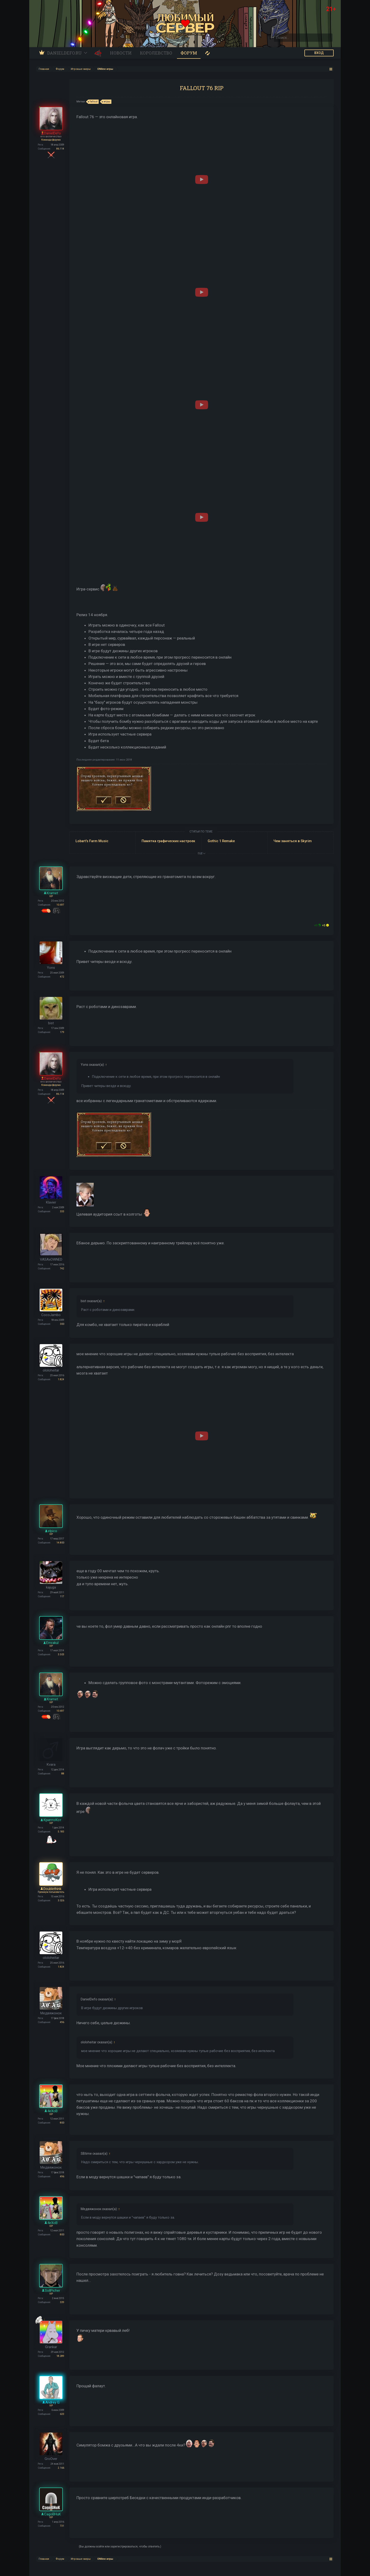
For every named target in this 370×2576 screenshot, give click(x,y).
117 (62, 1596)
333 (62, 1211)
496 (62, 2022)
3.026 (61, 1900)
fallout (92, 102)
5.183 (61, 1831)
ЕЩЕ (201, 853)
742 (62, 1268)
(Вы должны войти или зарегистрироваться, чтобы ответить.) (120, 2546)
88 (62, 1773)
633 (62, 2414)
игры (106, 102)
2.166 (61, 2468)
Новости (121, 53)
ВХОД (319, 53)
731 (62, 2526)
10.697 (60, 904)
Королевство (156, 53)
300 (62, 1324)
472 (62, 976)
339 (62, 2302)
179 (62, 1032)
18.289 (60, 2356)
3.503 (61, 1654)
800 (62, 2122)
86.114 (60, 148)
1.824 (61, 1379)
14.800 (60, 1542)
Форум (189, 53)
